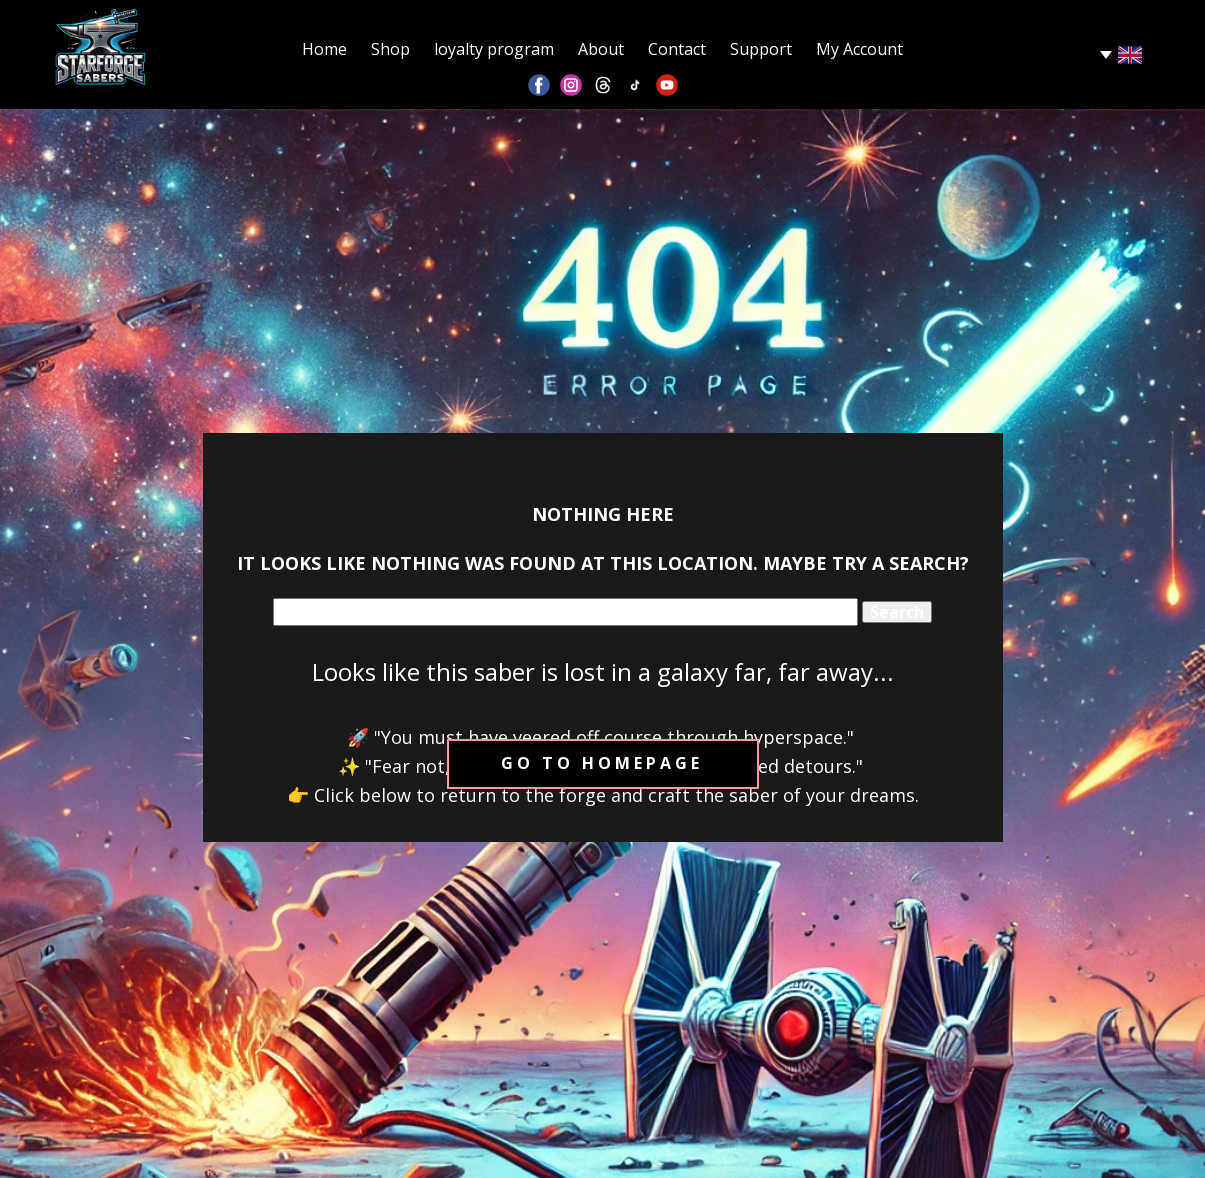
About (601, 49)
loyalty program (494, 49)
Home (324, 49)
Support (761, 49)
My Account (859, 49)
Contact (677, 49)
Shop (390, 49)
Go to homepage (602, 763)
